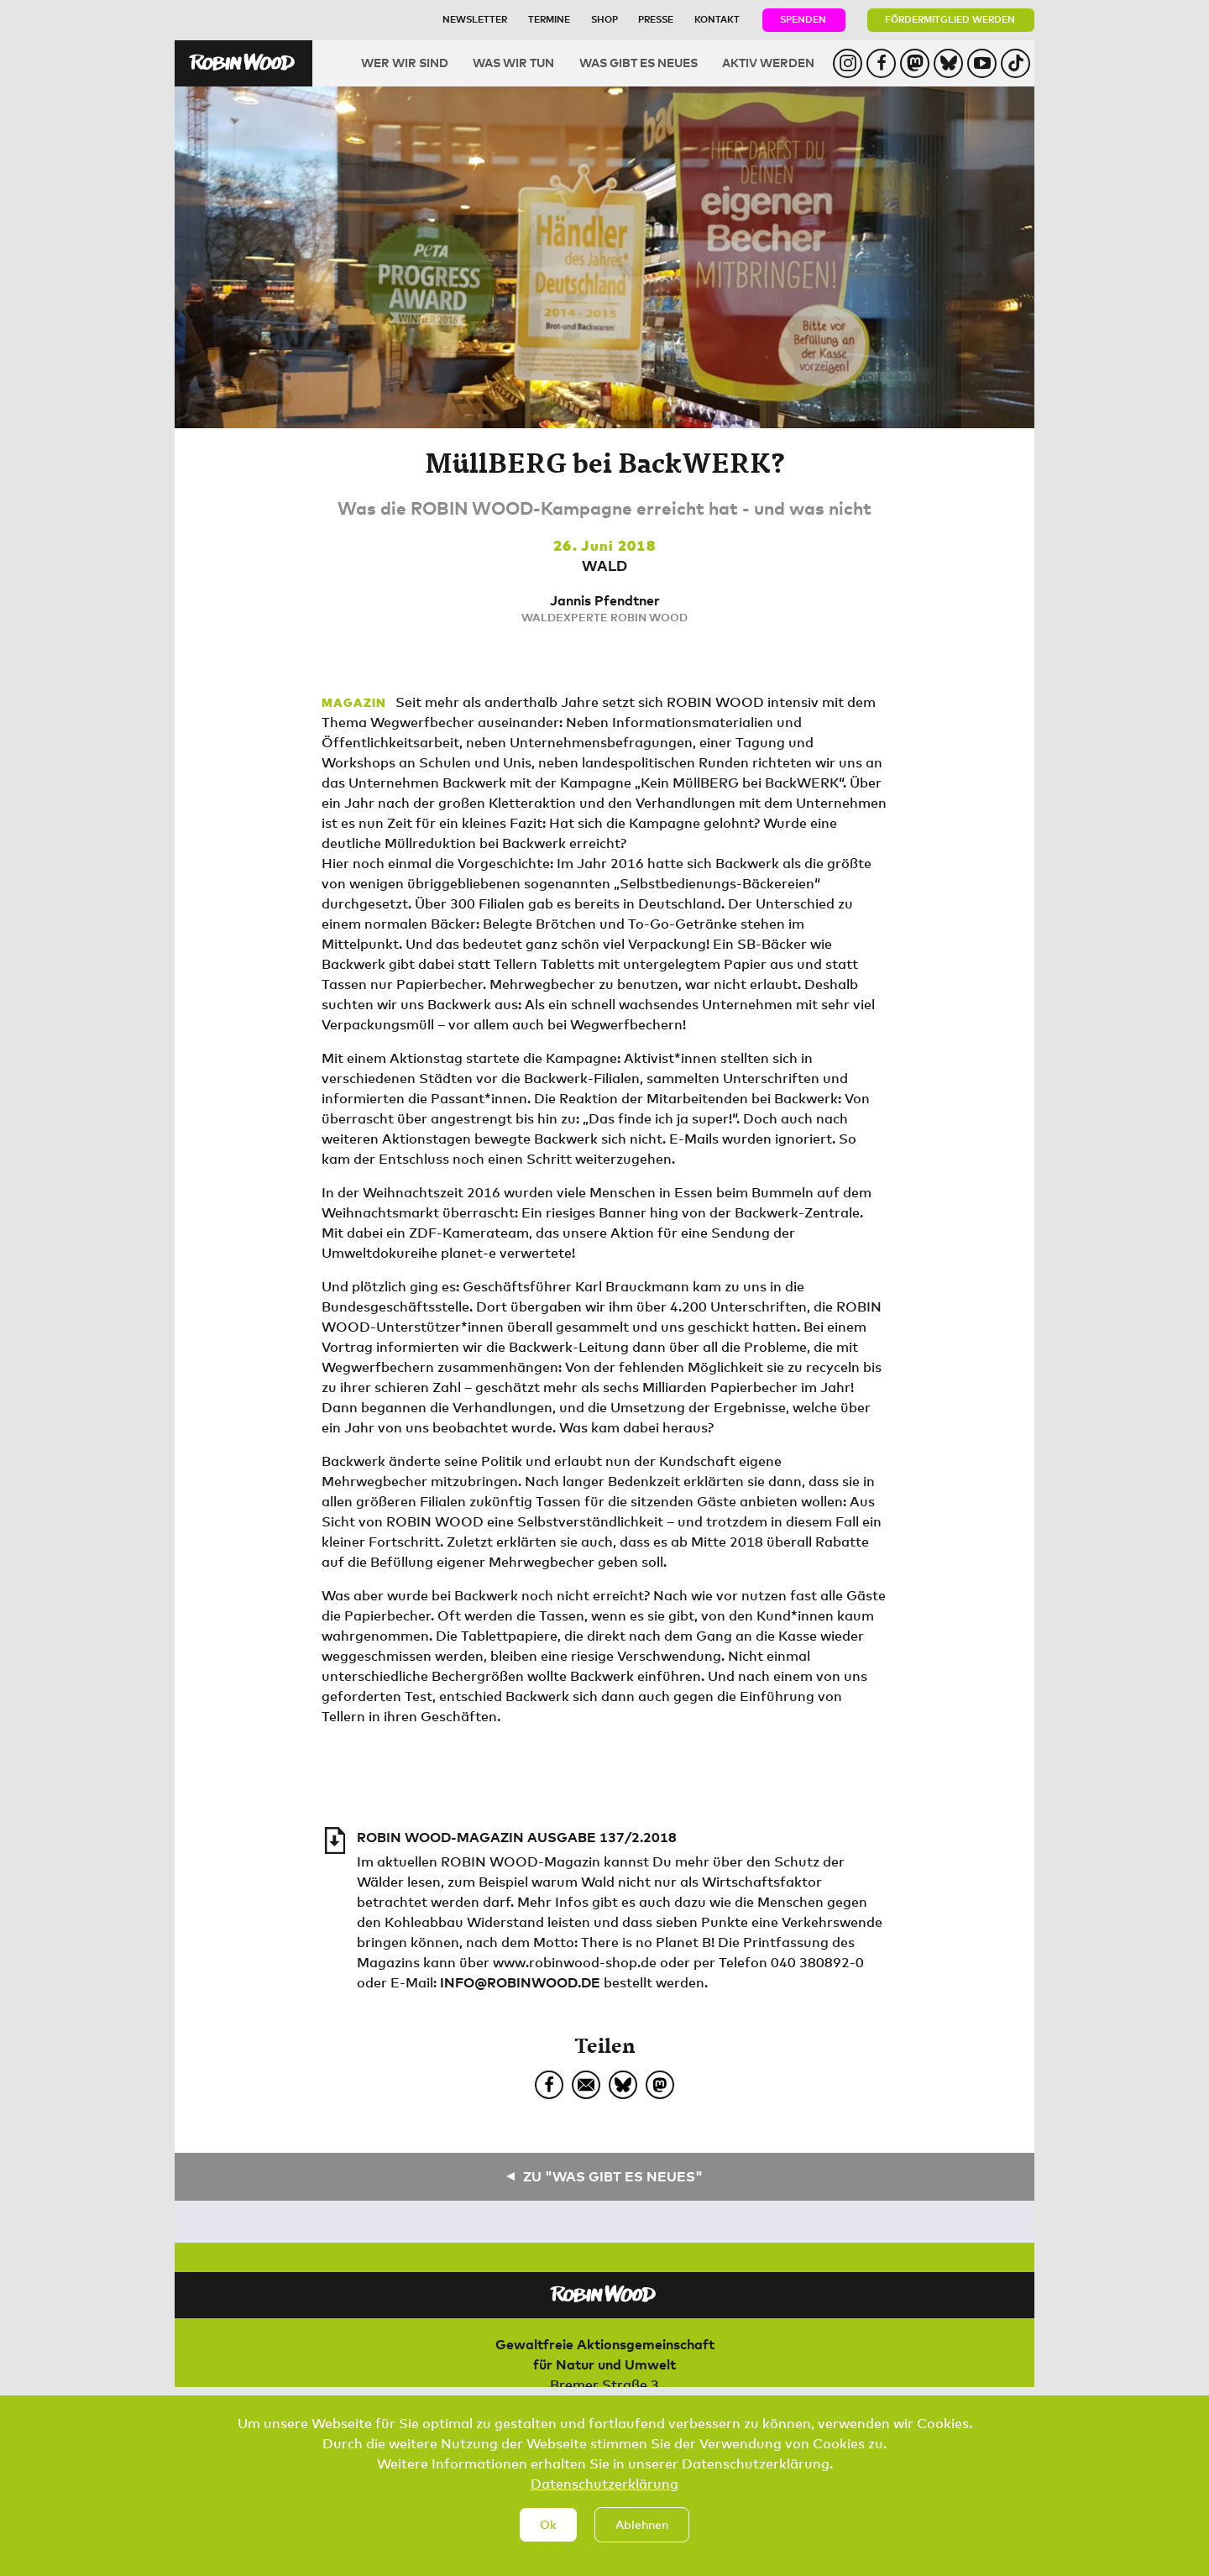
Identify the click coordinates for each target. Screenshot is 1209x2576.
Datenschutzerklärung (604, 2500)
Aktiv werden (768, 62)
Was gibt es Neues (638, 62)
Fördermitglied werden (950, 18)
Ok (548, 2541)
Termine (549, 18)
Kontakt (717, 18)
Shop (604, 18)
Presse (655, 18)
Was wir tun (513, 62)
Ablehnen (641, 2541)
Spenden (803, 18)
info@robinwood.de (520, 1982)
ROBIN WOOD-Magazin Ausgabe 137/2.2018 (517, 1837)
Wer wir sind (404, 62)
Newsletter (474, 18)
